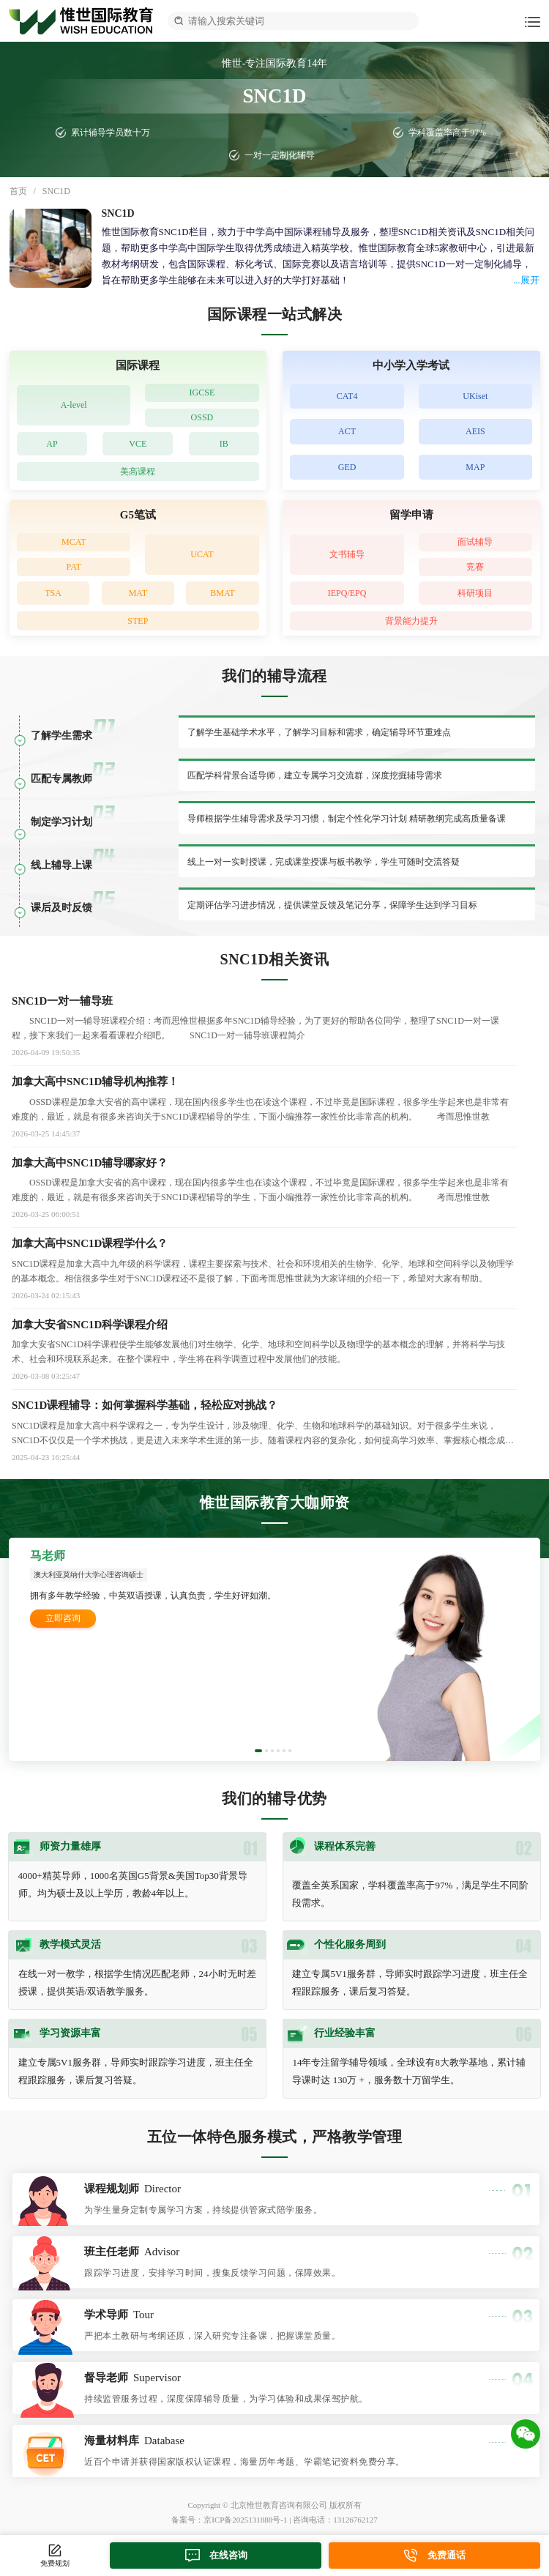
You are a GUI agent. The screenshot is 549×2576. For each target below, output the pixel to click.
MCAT (73, 542)
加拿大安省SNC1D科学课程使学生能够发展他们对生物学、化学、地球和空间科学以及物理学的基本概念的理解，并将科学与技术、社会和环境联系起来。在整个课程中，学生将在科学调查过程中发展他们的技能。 (258, 1351)
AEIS (475, 431)
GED (347, 467)
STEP (137, 621)
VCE (137, 444)
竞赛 (475, 567)
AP (51, 444)
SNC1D (56, 191)
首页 (18, 191)
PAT (74, 567)
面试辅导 (475, 542)
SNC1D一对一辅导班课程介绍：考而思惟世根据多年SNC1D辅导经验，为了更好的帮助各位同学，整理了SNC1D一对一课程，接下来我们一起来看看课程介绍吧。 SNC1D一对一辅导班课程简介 (255, 1028)
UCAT (201, 554)
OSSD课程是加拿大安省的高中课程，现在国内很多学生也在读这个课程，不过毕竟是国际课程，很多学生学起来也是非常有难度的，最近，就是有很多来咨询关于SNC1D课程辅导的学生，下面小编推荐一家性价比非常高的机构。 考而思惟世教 (260, 1109)
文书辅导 (347, 554)
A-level (74, 405)
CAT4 (347, 396)
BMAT (222, 593)
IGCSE (202, 392)
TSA (53, 593)
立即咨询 (63, 1618)
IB (224, 444)
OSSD (202, 417)
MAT (138, 593)
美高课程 (137, 471)
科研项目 (475, 593)
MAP (475, 467)
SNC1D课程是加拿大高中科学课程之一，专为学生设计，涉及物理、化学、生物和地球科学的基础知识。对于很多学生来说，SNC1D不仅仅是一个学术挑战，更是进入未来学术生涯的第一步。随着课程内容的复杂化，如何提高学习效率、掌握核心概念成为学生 (263, 1434)
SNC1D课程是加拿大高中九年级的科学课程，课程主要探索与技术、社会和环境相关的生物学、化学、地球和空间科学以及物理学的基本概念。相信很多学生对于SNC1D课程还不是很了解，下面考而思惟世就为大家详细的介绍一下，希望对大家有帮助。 (263, 1271)
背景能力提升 (411, 621)
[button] (258, 1750)
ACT (347, 431)
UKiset (475, 396)
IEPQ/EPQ (347, 593)
